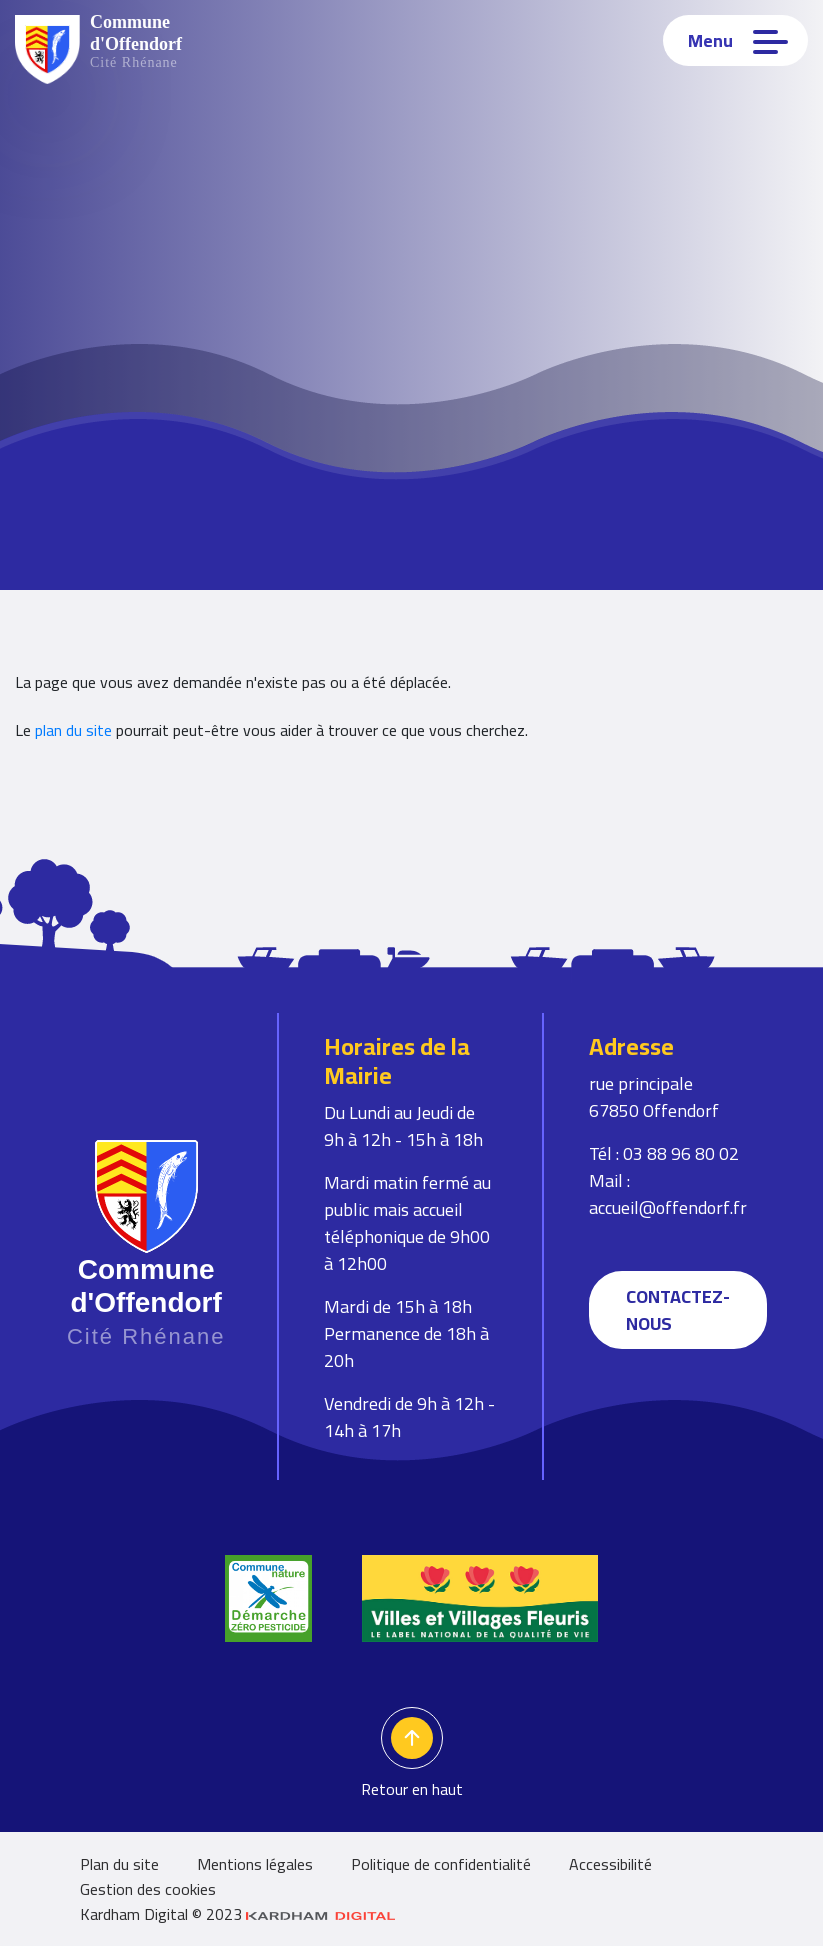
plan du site (73, 730)
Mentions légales (255, 1864)
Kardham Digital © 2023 (238, 1914)
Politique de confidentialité (441, 1864)
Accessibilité (610, 1864)
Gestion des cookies (148, 1889)
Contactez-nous (678, 1310)
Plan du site (119, 1864)
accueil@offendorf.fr (668, 1207)
